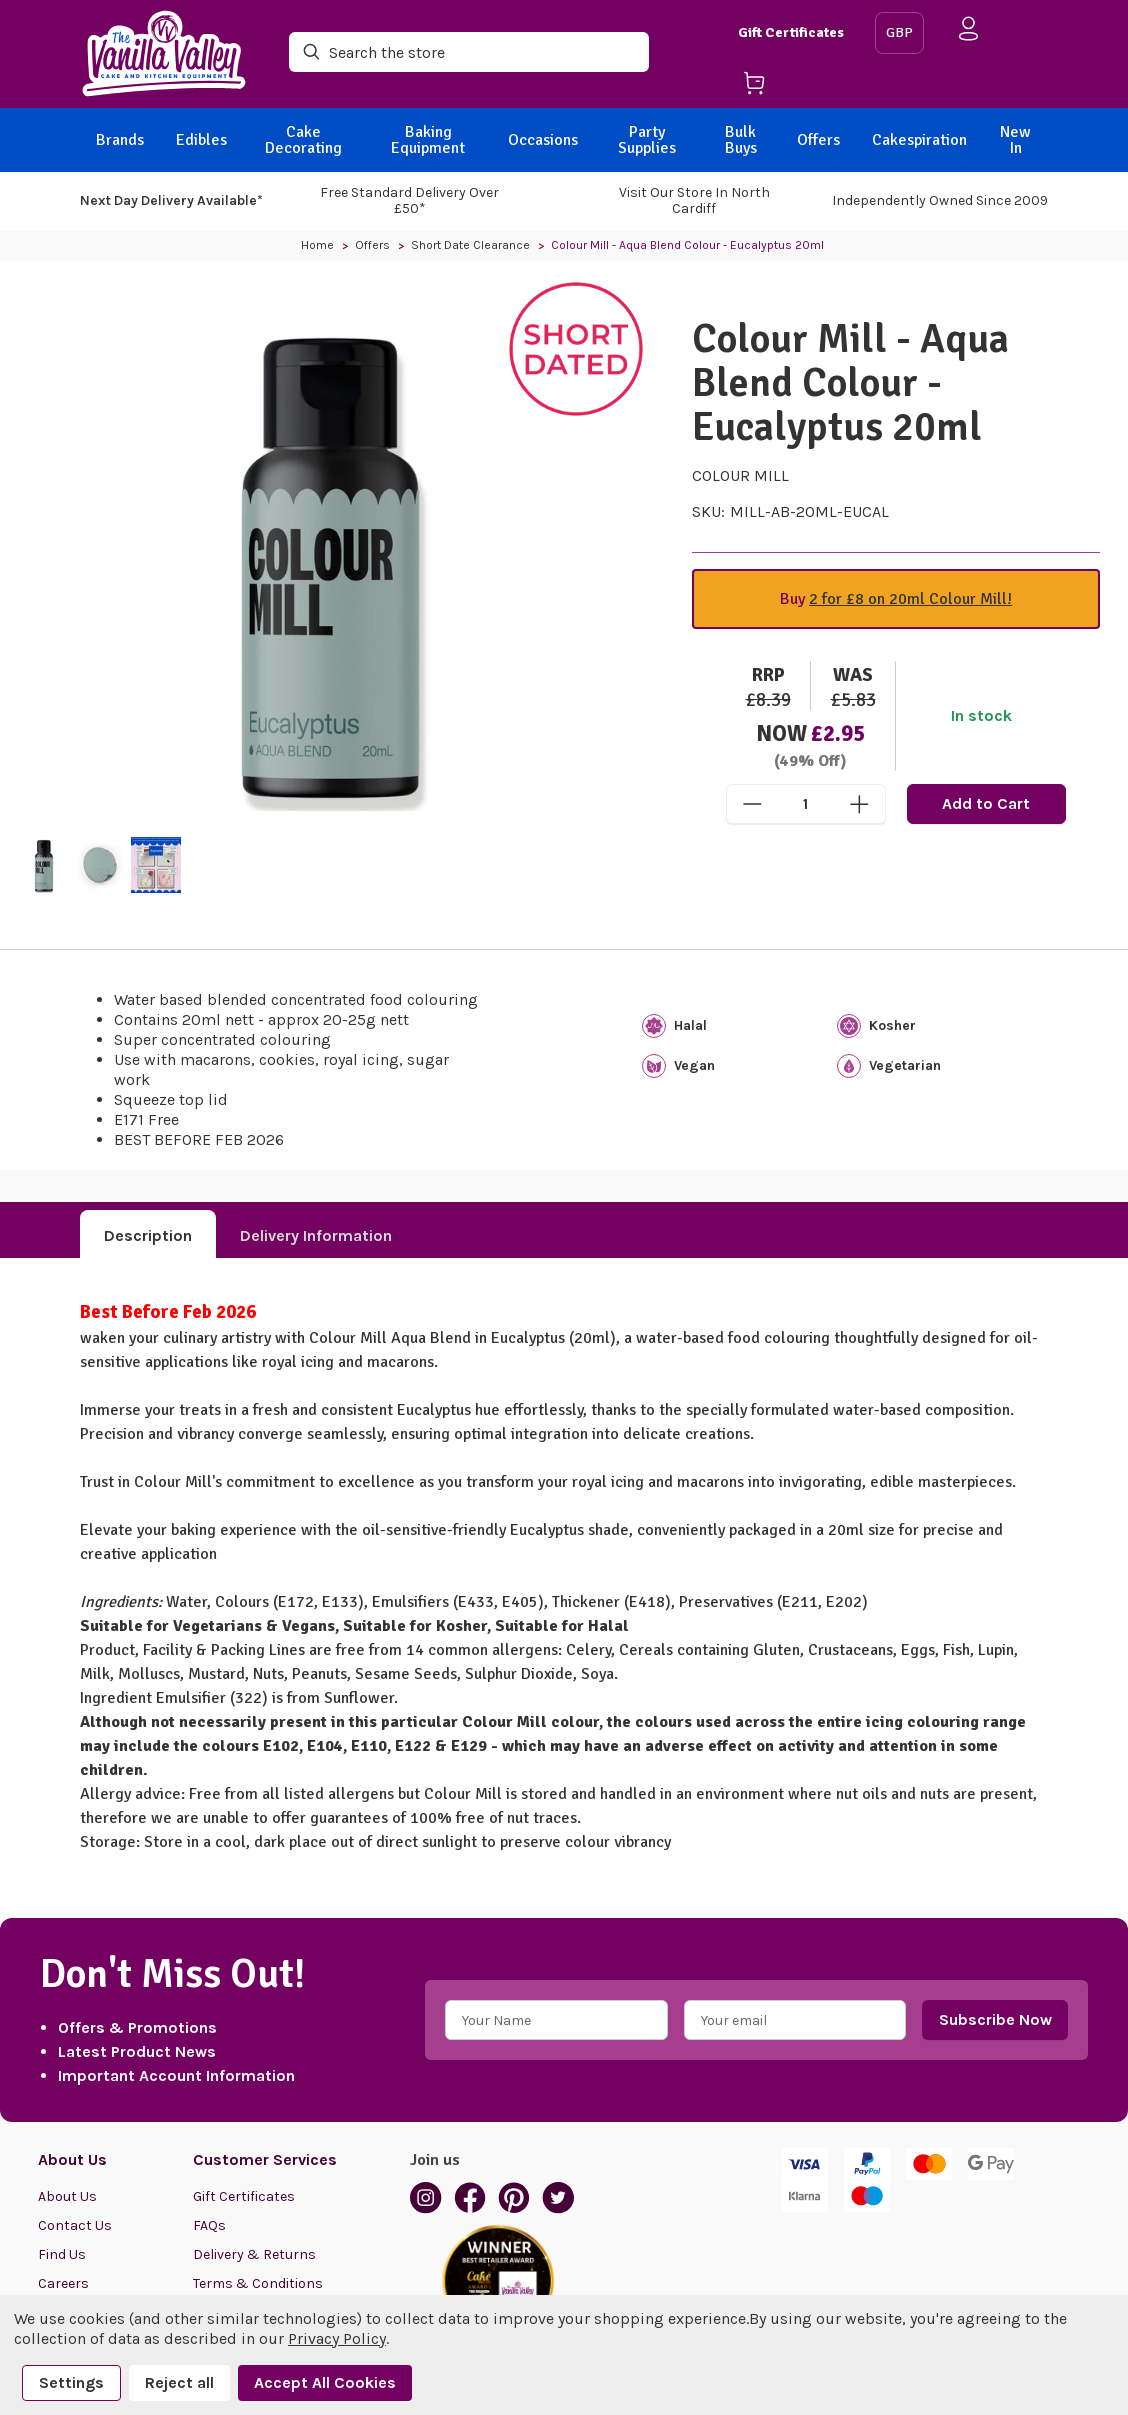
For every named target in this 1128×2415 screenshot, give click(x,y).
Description (148, 1235)
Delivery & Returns (254, 2254)
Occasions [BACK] (543, 140)
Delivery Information (316, 1235)
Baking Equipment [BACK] (428, 140)
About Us (67, 2196)
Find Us (62, 2254)
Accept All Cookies (325, 2382)
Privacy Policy (337, 2338)
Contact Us (75, 2225)
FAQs (209, 2225)
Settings (71, 2382)
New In (1015, 140)
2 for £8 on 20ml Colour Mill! (910, 599)
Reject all (179, 2382)
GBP (899, 32)
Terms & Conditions (258, 2283)
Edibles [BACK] (201, 140)
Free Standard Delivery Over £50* (409, 200)
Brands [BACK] (120, 140)
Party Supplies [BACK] (647, 140)
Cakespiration (919, 140)
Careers (63, 2283)
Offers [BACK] (818, 140)
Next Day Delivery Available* (171, 200)
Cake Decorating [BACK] (303, 140)
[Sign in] (969, 32)
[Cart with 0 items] (798, 86)
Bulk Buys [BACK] (741, 140)
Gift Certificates (791, 32)
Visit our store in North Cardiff (694, 200)
